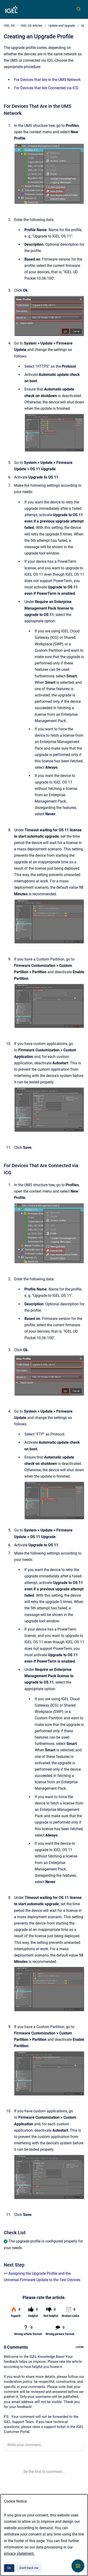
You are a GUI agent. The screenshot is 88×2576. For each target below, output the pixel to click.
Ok (9, 2568)
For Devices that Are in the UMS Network (47, 79)
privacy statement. (19, 2553)
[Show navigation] (78, 2566)
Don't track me (28, 2568)
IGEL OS (9, 25)
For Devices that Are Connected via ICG (46, 88)
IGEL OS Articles (31, 25)
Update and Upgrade (61, 25)
